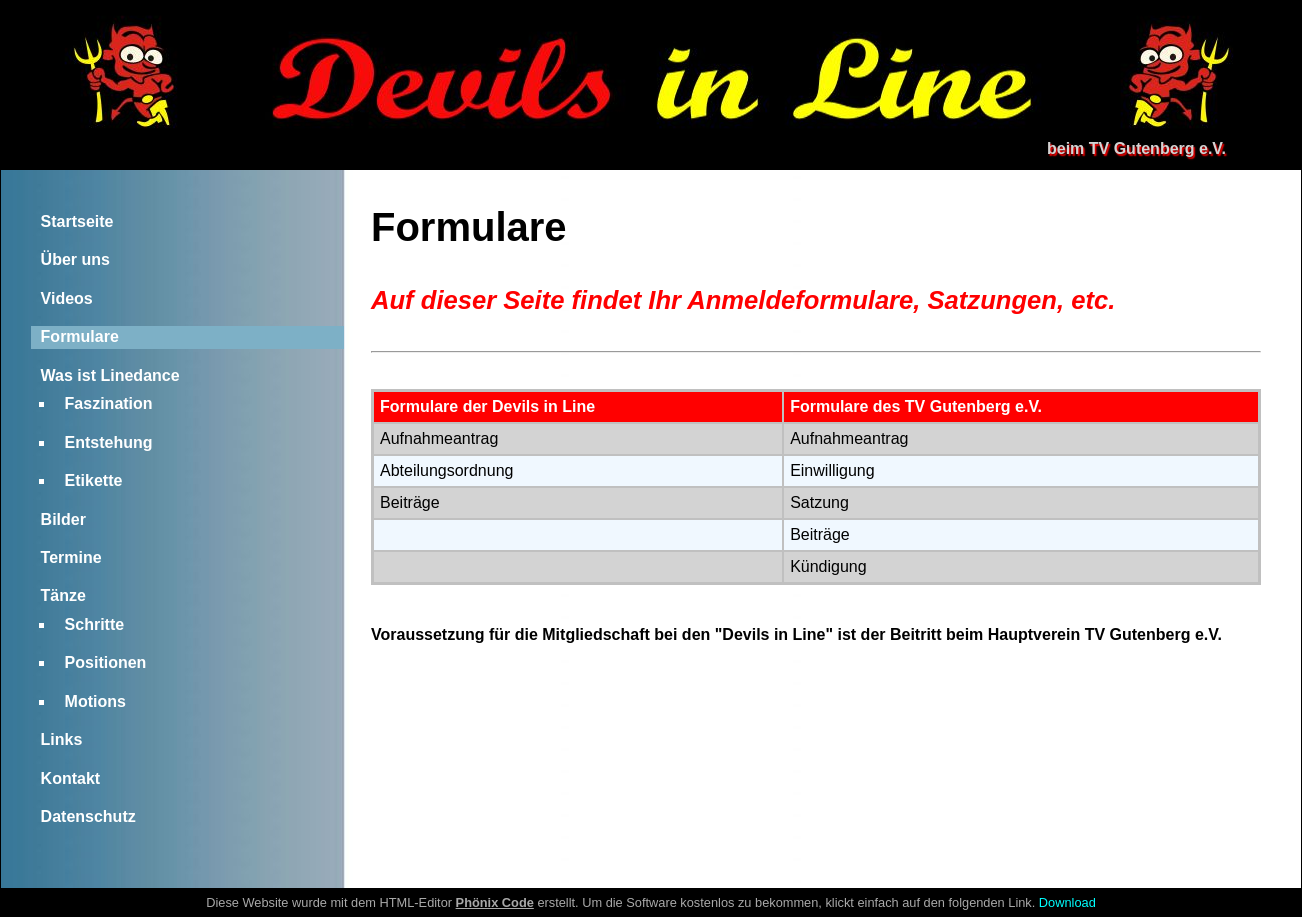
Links (62, 739)
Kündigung (828, 566)
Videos (67, 298)
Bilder (63, 519)
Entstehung (109, 442)
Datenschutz (88, 816)
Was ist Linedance (110, 375)
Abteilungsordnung (446, 470)
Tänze (63, 595)
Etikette (94, 480)
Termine (71, 557)
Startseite (77, 221)
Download (1067, 902)
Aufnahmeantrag (439, 438)
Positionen (106, 662)
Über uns (75, 259)
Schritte (95, 624)
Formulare (80, 336)
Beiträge (410, 502)
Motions (95, 701)
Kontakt (71, 778)
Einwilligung (832, 470)
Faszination (109, 403)
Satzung (819, 502)
